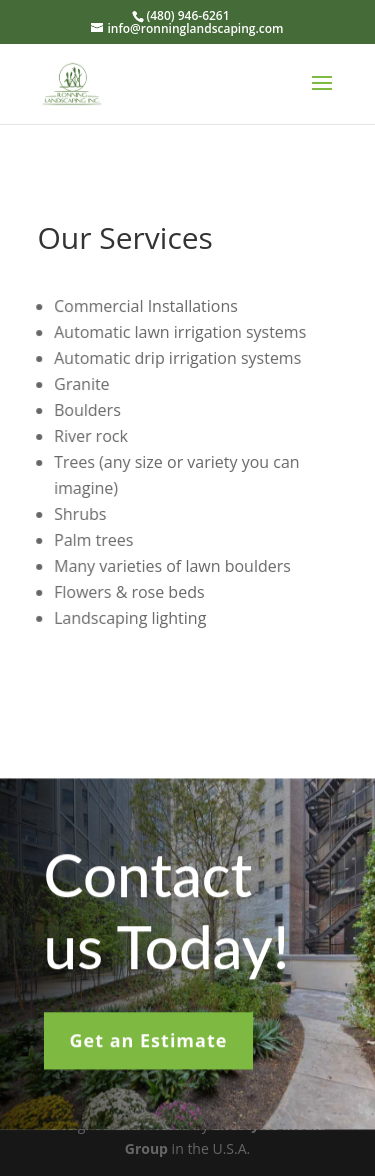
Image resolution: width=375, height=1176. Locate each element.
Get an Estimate (149, 1044)
